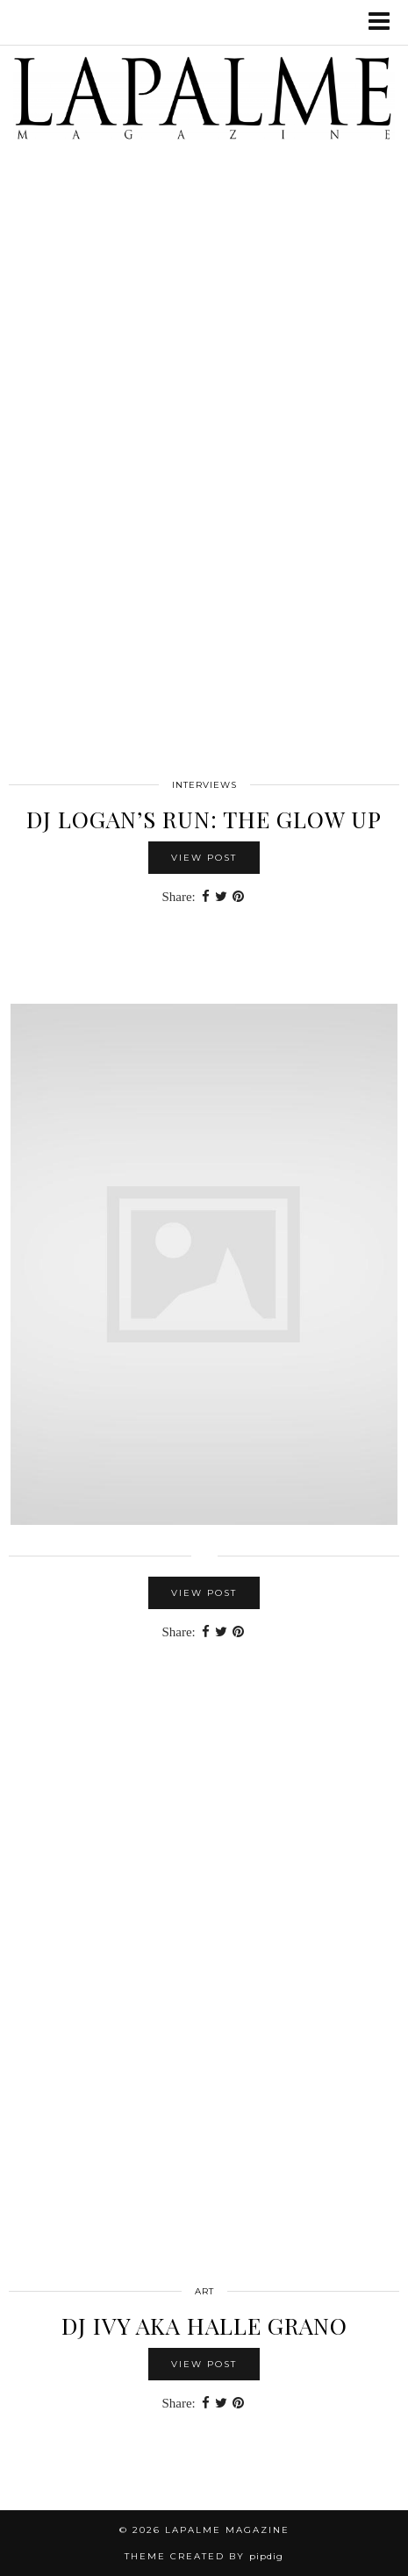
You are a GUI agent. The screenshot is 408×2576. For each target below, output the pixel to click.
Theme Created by (204, 2556)
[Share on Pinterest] (238, 897)
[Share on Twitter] (221, 897)
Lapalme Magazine (227, 2530)
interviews (204, 785)
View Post (204, 857)
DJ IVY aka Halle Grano (204, 2325)
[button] (384, 22)
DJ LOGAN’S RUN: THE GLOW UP (204, 819)
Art (204, 2291)
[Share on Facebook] (205, 897)
